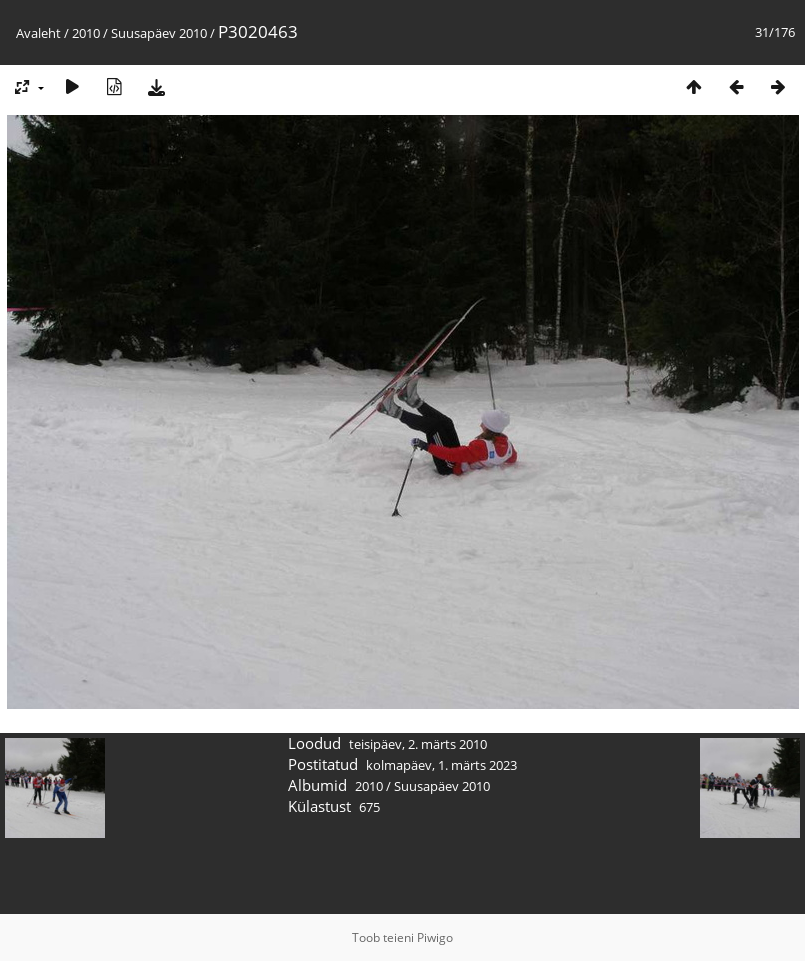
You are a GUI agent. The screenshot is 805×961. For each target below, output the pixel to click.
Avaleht (38, 33)
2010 (86, 33)
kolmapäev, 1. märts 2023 (441, 765)
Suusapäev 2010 (159, 33)
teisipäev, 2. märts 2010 (418, 744)
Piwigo (435, 937)
